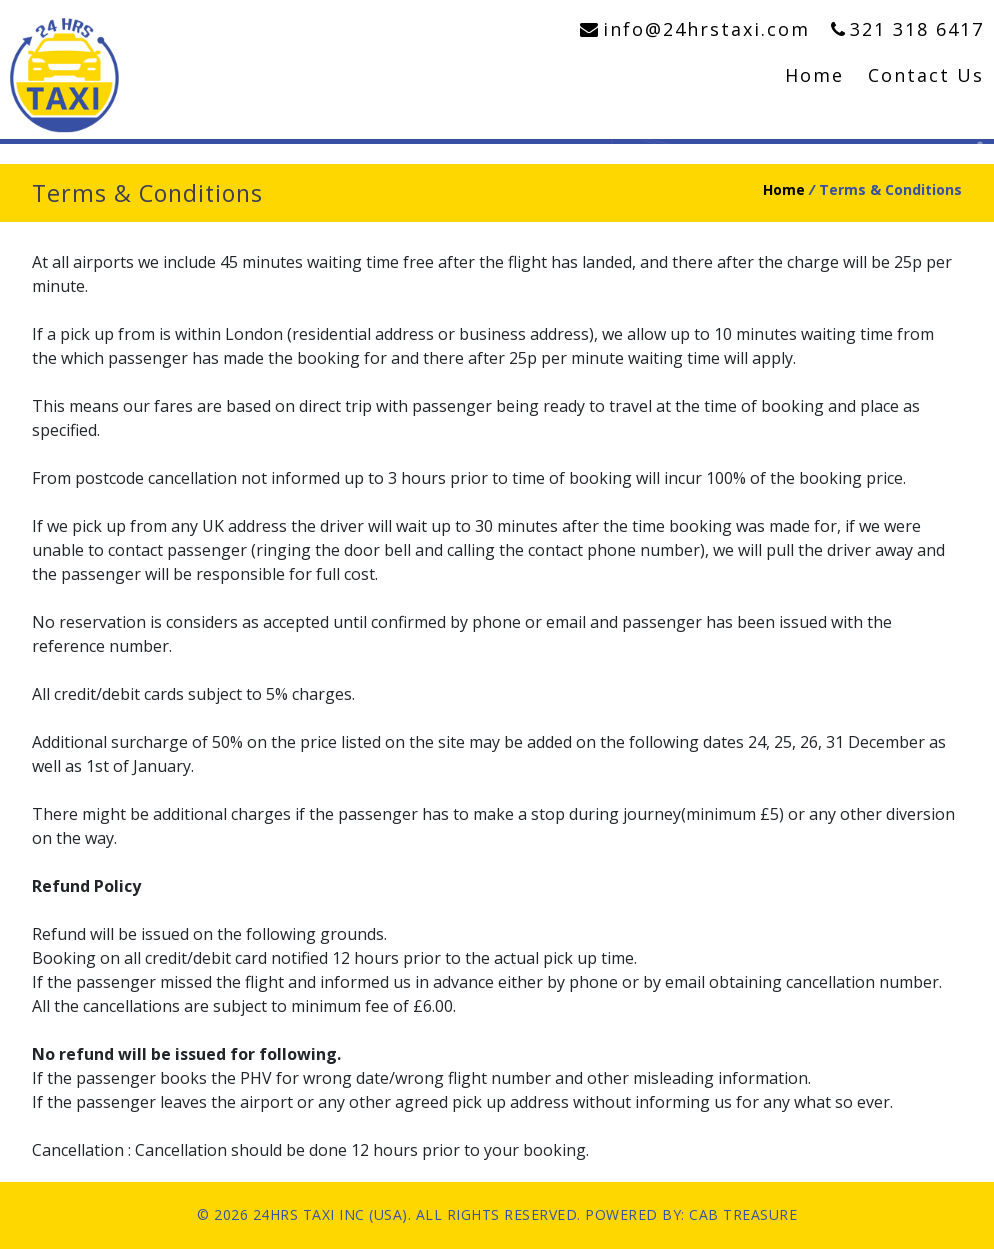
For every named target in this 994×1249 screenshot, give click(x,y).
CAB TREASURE (743, 1214)
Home (814, 75)
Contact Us (926, 75)
